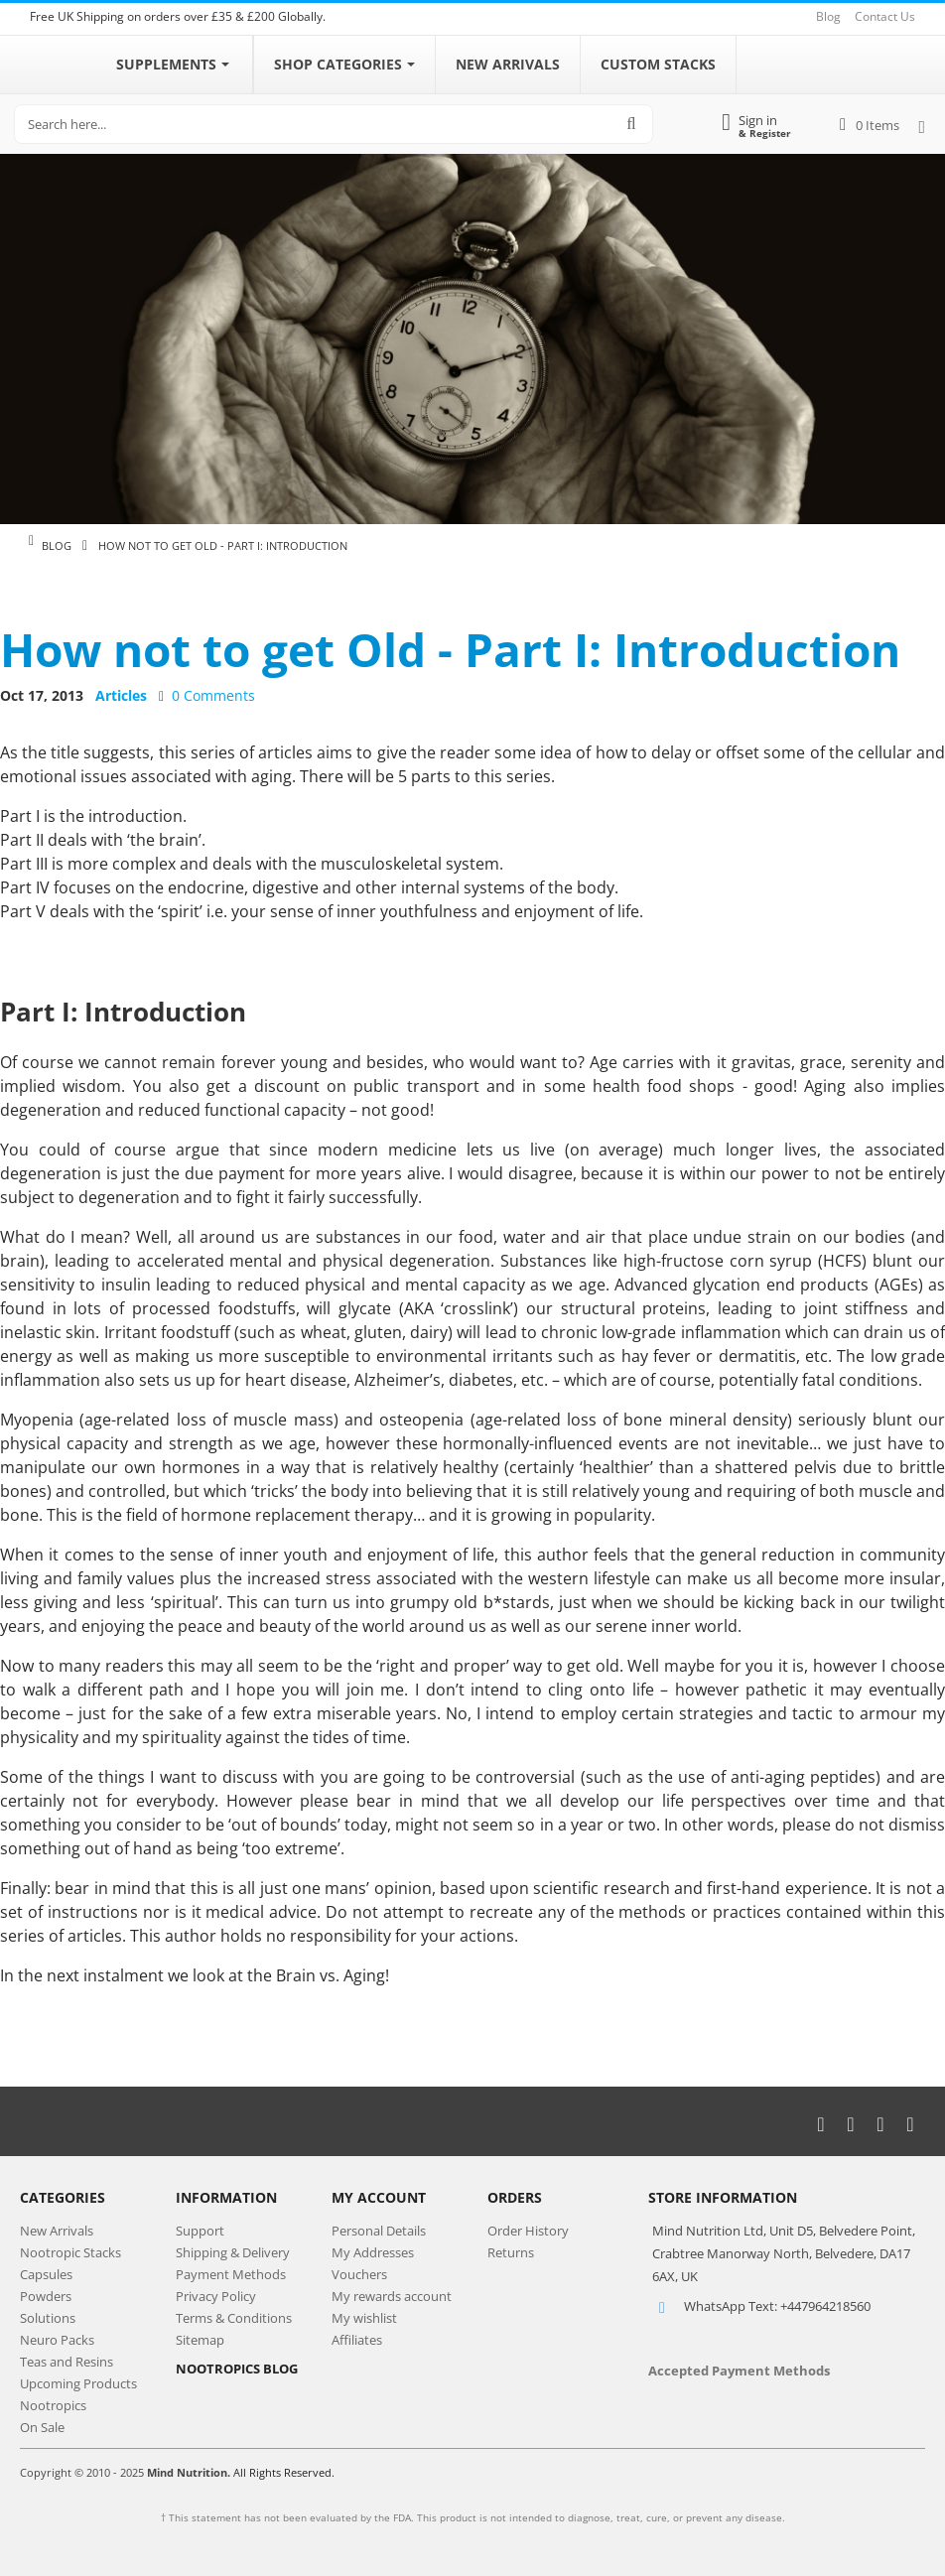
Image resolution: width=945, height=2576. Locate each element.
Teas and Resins (66, 2362)
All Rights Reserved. (284, 2472)
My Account (379, 2197)
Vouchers (359, 2274)
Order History (528, 2230)
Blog (828, 16)
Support (200, 2230)
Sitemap (200, 2340)
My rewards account (392, 2296)
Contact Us (885, 16)
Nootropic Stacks (70, 2252)
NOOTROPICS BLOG (237, 2368)
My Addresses (373, 2252)
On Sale (42, 2427)
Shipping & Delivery (233, 2252)
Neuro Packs (57, 2340)
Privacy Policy (216, 2296)
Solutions (47, 2318)
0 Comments (213, 695)
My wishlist (364, 2318)
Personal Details (379, 2230)
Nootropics (53, 2405)
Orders (514, 2197)
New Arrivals (56, 2230)
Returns (510, 2252)
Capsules (46, 2274)
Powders (45, 2296)
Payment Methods (231, 2274)
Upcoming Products (78, 2383)
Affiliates (357, 2340)
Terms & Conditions (234, 2318)
